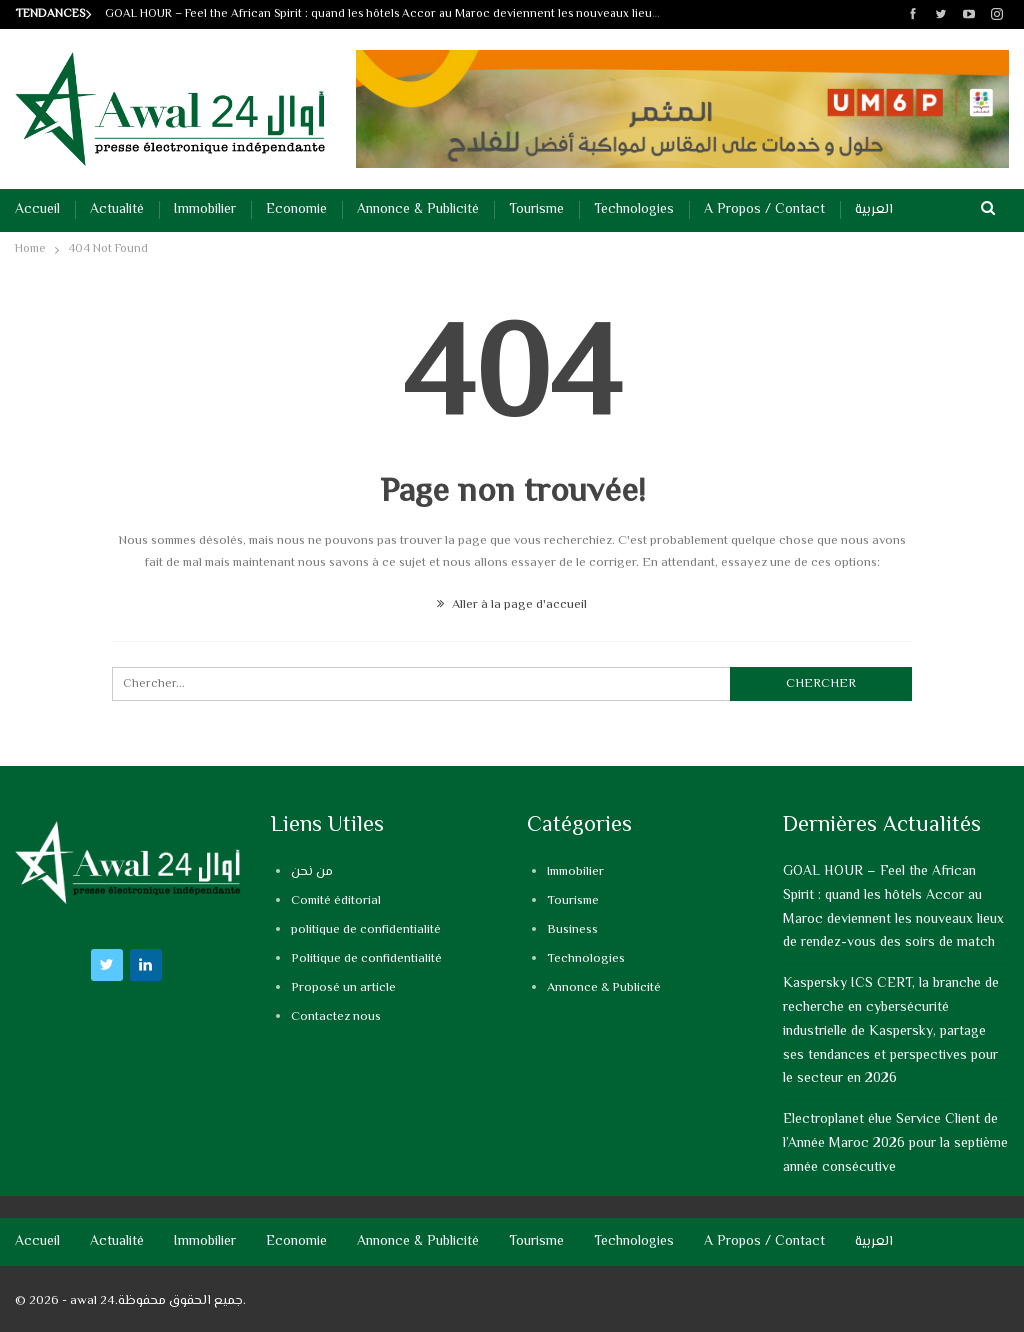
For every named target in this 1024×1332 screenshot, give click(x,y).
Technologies (634, 210)
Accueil (37, 210)
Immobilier (205, 210)
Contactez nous (336, 1017)
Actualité (117, 210)
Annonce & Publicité (418, 210)
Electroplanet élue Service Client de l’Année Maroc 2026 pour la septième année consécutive (895, 1144)
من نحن (312, 872)
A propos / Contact (764, 210)
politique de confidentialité (366, 930)
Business (572, 930)
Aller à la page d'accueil (512, 605)
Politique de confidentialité (366, 959)
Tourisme (536, 210)
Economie (296, 210)
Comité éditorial (336, 901)
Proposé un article (343, 988)
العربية (874, 210)
